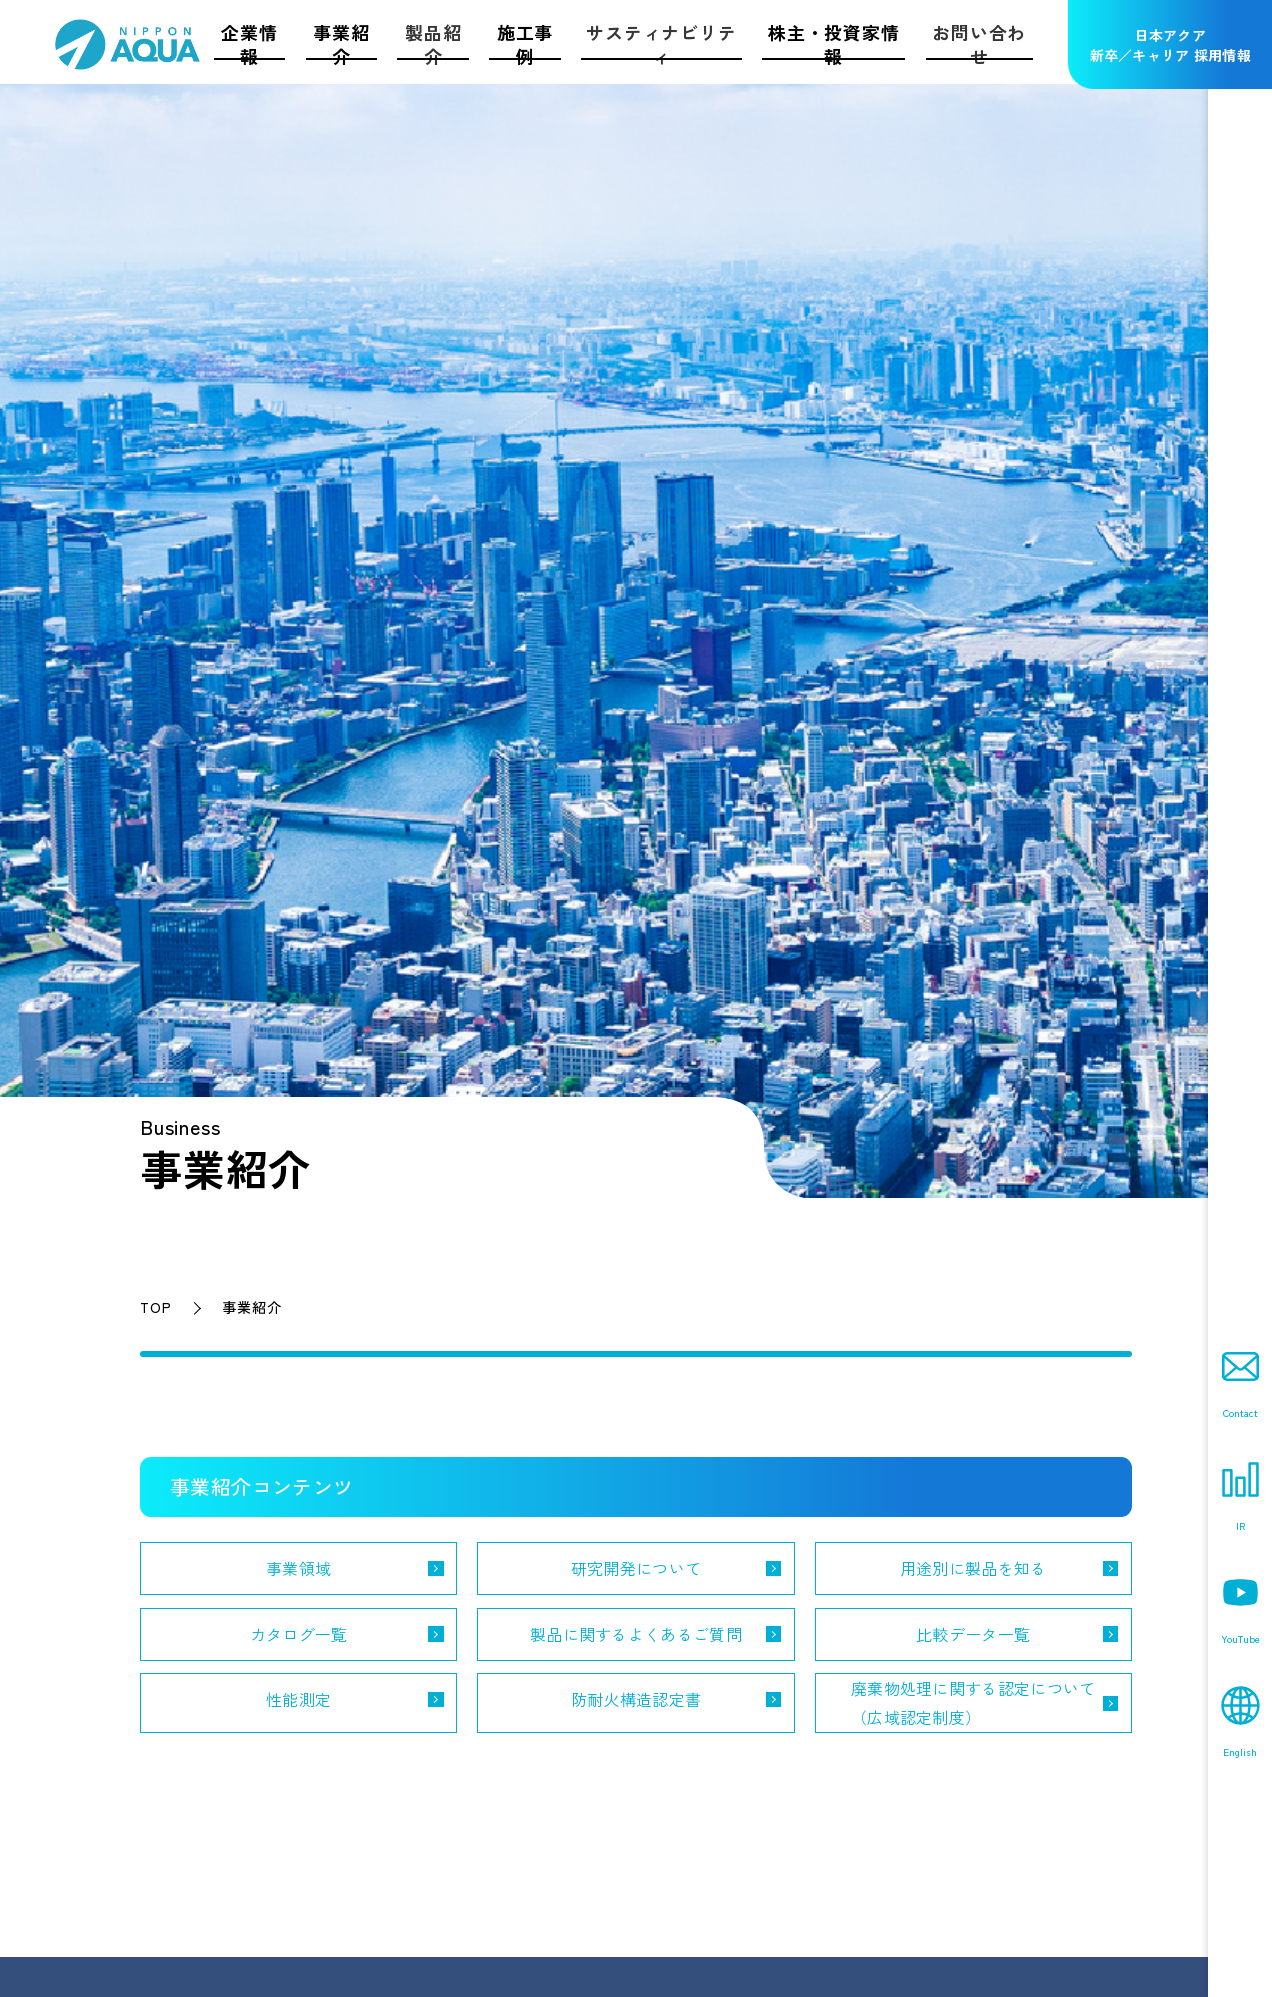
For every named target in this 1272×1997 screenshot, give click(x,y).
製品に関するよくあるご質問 (636, 1634)
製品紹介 (433, 43)
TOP (155, 1307)
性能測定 (298, 1699)
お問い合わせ (979, 43)
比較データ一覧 (973, 1634)
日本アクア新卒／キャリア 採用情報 (1170, 45)
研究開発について (636, 1568)
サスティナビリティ (661, 43)
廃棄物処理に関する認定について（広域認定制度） (973, 1702)
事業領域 (298, 1568)
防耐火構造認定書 (636, 1699)
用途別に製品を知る (973, 1568)
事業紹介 (251, 1307)
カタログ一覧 (299, 1634)
